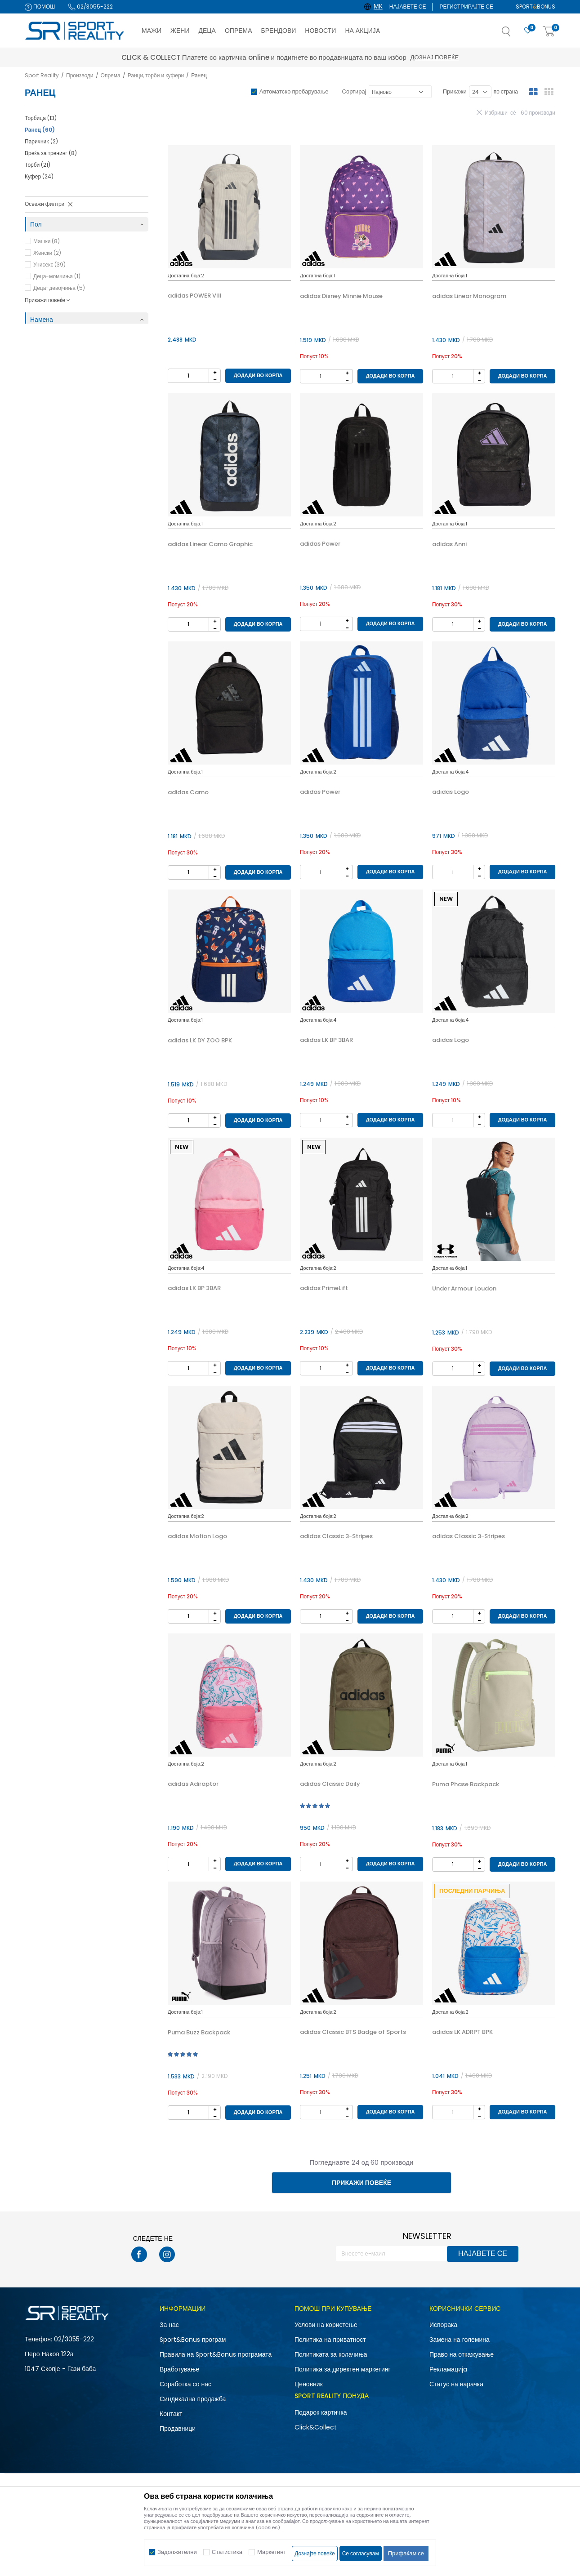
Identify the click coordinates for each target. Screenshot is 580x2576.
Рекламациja (448, 2369)
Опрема (110, 75)
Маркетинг (271, 2552)
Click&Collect (315, 2427)
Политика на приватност (330, 2339)
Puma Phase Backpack (465, 1784)
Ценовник (308, 2384)
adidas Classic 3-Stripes (336, 1536)
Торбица (41, 118)
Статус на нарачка (456, 2384)
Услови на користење (325, 2324)
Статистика (227, 2552)
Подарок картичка (320, 2412)
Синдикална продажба (193, 2398)
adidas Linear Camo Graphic (210, 544)
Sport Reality (42, 75)
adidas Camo (188, 792)
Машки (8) (46, 241)
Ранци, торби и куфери (156, 75)
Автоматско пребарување (294, 91)
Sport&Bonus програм (193, 2339)
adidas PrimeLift (324, 1288)
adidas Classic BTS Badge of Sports (353, 2032)
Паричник (41, 141)
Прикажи (455, 91)
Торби (37, 165)
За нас (169, 2324)
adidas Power (320, 544)
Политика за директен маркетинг (342, 2369)
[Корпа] (549, 31)
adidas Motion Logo (197, 1536)
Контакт (171, 2413)
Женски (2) (47, 253)
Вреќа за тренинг (51, 153)
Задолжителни (177, 2552)
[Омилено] (527, 31)
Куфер (39, 176)
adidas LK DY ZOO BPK (200, 1041)
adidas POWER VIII (195, 296)
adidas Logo (450, 792)
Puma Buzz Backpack (199, 2033)
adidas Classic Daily (330, 1784)
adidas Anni (449, 544)
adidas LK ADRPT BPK (462, 2032)
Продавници (178, 2428)
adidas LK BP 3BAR (326, 1040)
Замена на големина (459, 2339)
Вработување (179, 2369)
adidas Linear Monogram (469, 296)
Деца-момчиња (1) (56, 276)
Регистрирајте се (466, 6)
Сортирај (354, 91)
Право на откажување (461, 2354)
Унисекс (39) (49, 264)
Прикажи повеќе (361, 2182)
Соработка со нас (185, 2384)
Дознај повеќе (370, 57)
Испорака (443, 2324)
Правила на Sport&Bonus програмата (216, 2354)
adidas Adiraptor (193, 1784)
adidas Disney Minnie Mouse (341, 296)
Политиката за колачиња (330, 2354)
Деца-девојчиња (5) (59, 288)
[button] (515, 34)
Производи (80, 75)
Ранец (40, 129)
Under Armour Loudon (464, 1289)
